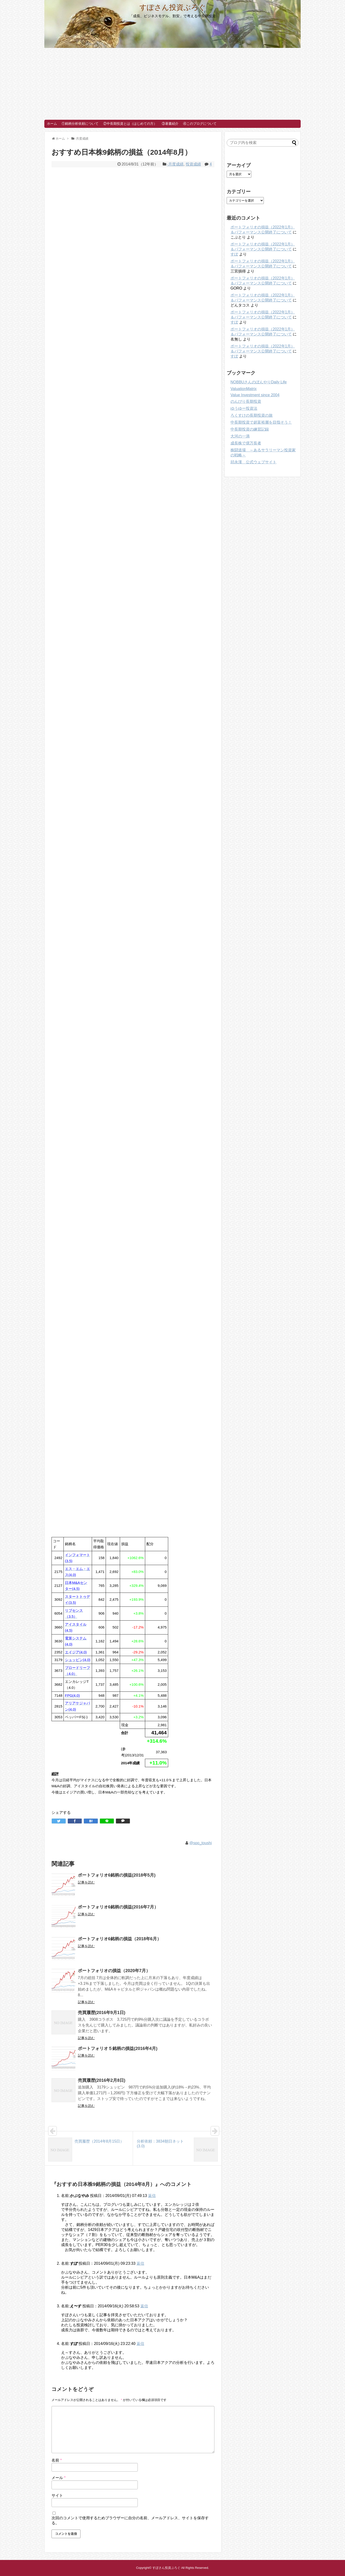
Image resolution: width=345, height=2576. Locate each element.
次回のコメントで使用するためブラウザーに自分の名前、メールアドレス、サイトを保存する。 (130, 2520)
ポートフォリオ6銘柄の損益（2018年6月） (119, 1938)
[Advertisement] (172, 83)
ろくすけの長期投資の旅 (251, 415)
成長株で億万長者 (245, 443)
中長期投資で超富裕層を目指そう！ (261, 422)
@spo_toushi (200, 1843)
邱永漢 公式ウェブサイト (253, 462)
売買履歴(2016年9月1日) (101, 2012)
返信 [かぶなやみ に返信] (152, 2196)
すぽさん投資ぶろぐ (172, 7)
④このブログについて (200, 123)
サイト (57, 2495)
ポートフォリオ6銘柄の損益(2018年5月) (116, 1875)
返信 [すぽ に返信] (140, 2263)
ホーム (52, 123)
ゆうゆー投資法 (243, 408)
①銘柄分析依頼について (80, 123)
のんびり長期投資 (245, 401)
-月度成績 (175, 164)
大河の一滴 (240, 436)
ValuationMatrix (243, 389)
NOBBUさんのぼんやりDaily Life (258, 382)
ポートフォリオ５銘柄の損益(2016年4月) (117, 2048)
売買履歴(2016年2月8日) (101, 2080)
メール (59, 2478)
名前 (57, 2460)
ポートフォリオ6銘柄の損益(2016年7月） (118, 1907)
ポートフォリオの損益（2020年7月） (114, 1970)
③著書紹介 (170, 123)
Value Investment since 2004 (254, 395)
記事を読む (86, 1882)
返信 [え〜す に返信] (144, 2306)
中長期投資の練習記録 (249, 429)
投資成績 (193, 164)
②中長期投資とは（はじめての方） (130, 123)
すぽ (234, 254)
